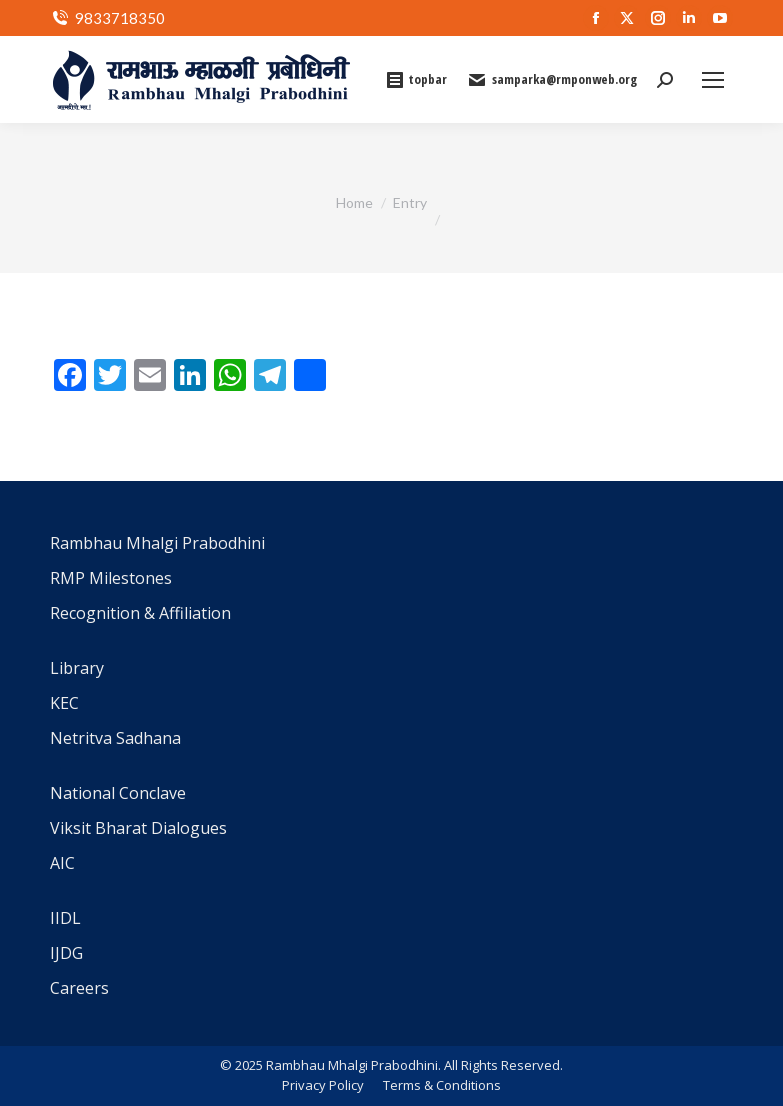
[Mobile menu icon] (713, 80)
